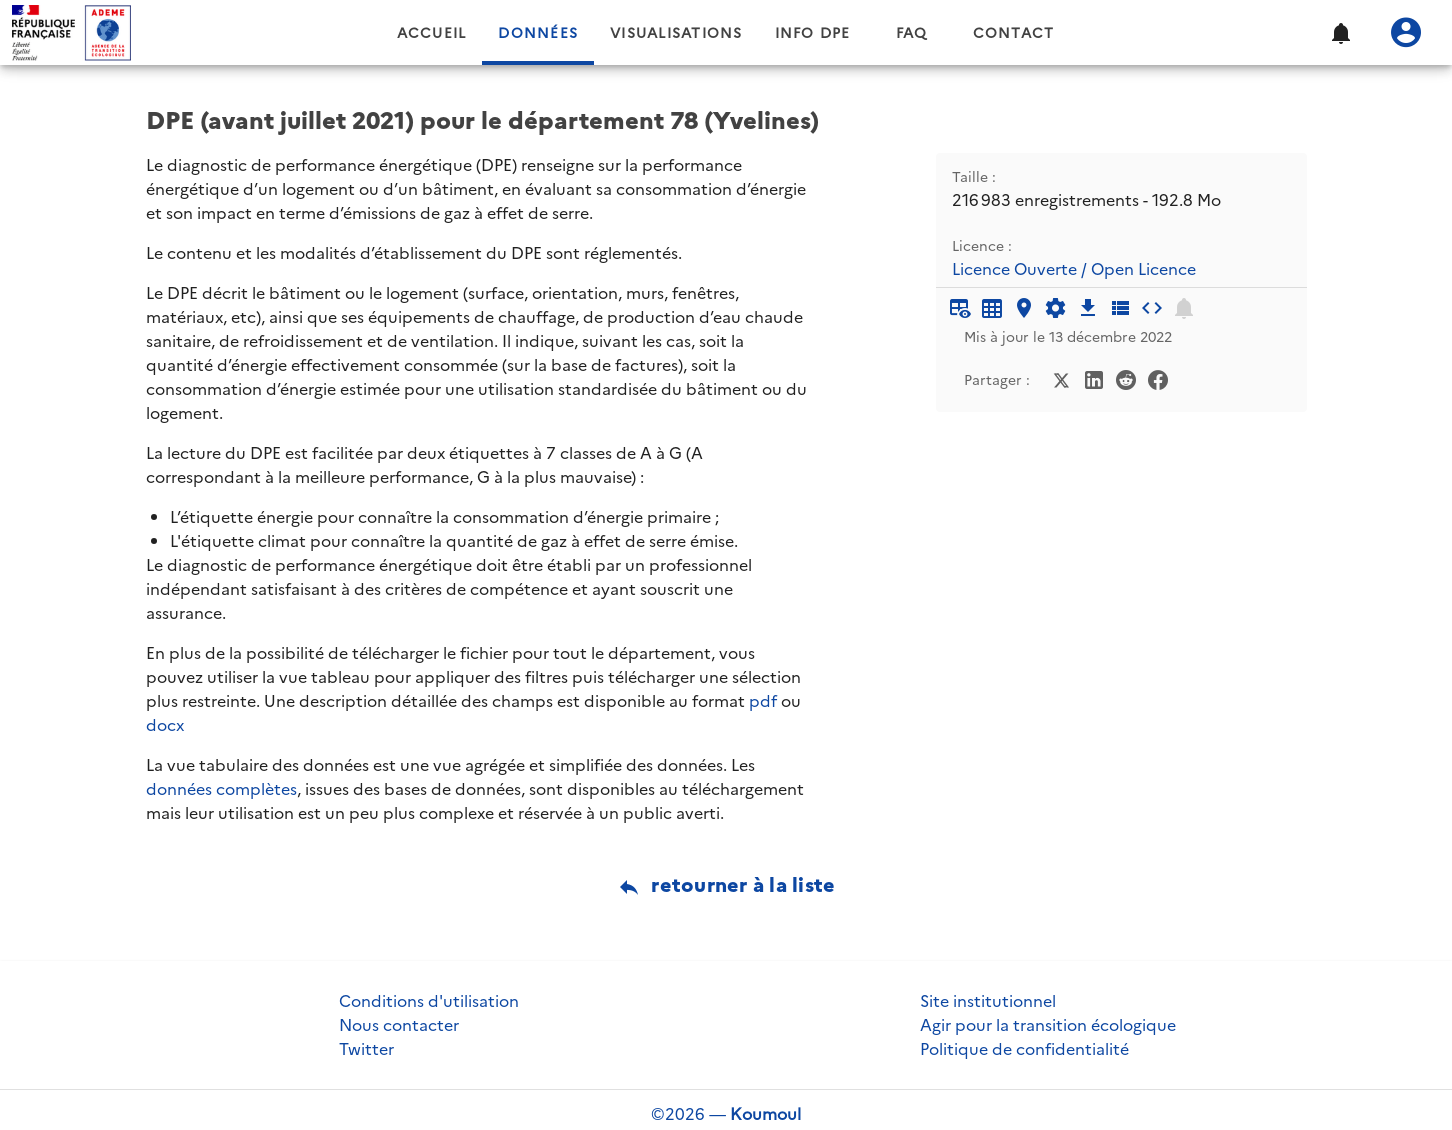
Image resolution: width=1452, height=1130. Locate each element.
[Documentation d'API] (1056, 308)
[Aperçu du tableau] (960, 308)
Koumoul (765, 1114)
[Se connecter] (1406, 33)
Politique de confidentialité (1024, 1049)
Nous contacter (399, 1025)
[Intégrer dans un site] (1152, 308)
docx (165, 725)
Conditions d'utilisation (429, 1001)
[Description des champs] (1120, 308)
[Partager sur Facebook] (1158, 378)
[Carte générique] (1024, 308)
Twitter (366, 1049)
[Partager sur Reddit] (1126, 378)
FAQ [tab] (912, 33)
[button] (1340, 33)
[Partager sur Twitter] (1062, 378)
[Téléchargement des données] (1088, 308)
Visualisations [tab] (676, 33)
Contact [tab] (1014, 33)
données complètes (221, 789)
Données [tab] (538, 33)
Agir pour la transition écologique (1048, 1025)
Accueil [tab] (432, 33)
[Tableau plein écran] (992, 308)
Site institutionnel (988, 1001)
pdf (763, 701)
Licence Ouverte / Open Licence (1074, 269)
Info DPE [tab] (813, 33)
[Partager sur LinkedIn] (1094, 378)
